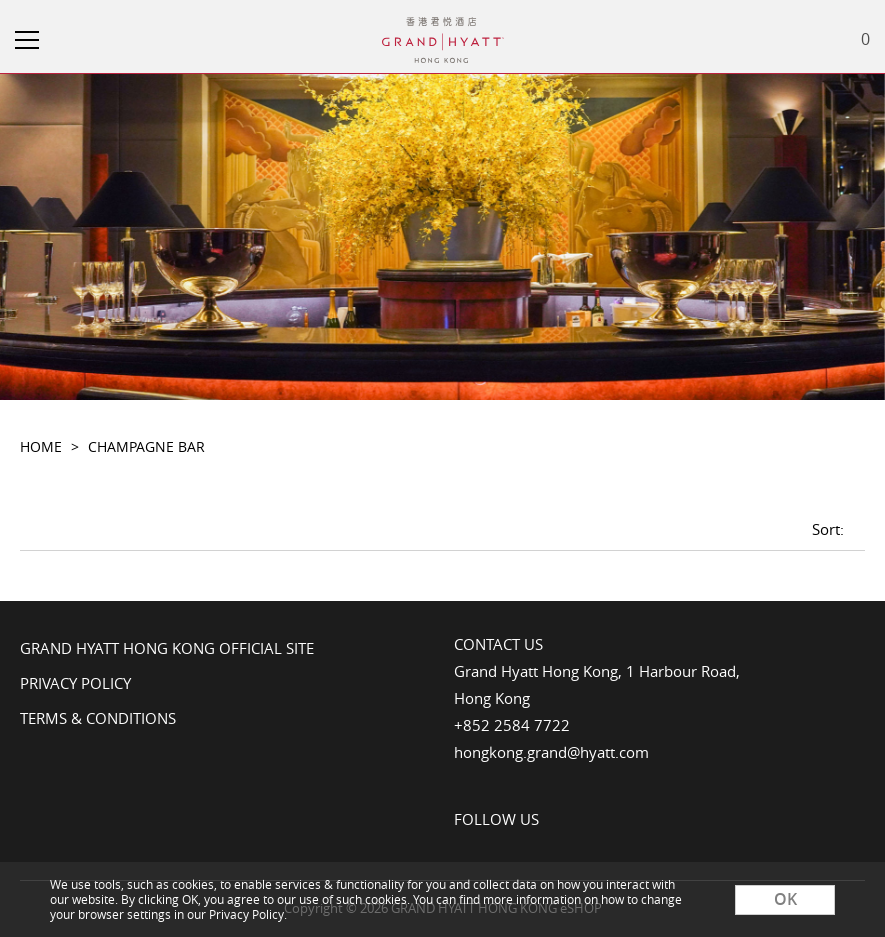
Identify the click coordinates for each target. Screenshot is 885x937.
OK (785, 899)
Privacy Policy (75, 683)
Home (41, 446)
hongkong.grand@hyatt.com (551, 752)
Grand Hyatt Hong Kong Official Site (167, 648)
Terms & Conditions (98, 718)
